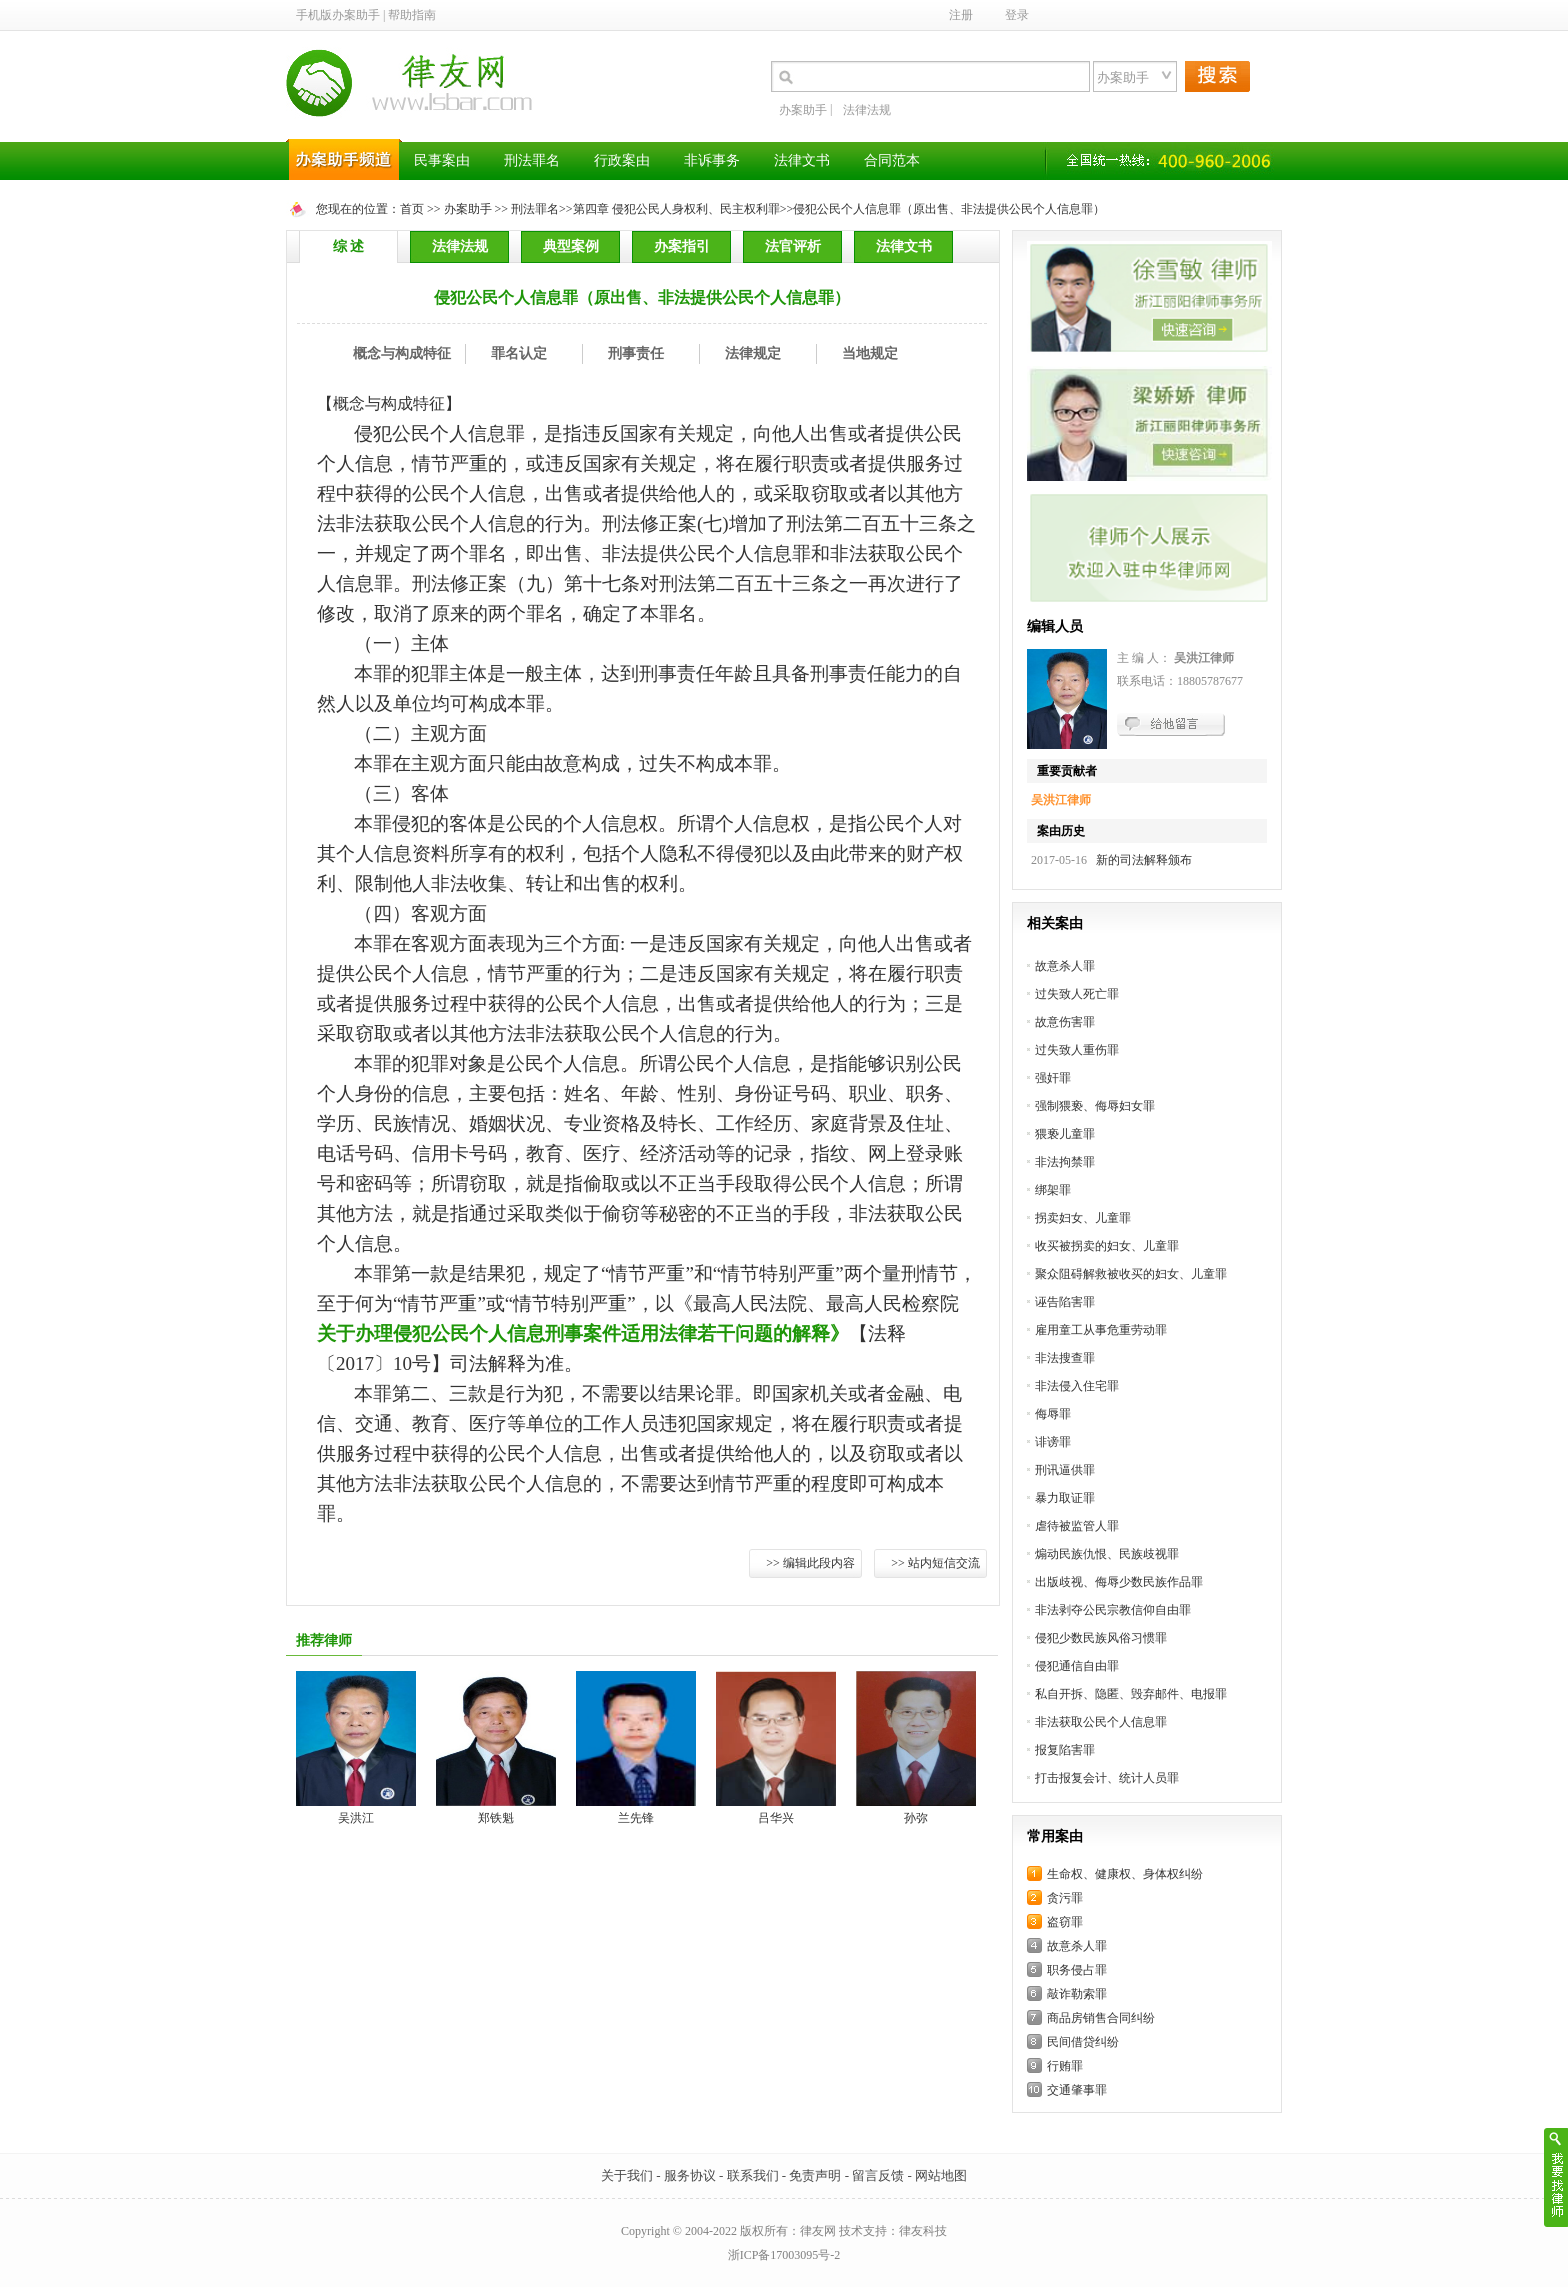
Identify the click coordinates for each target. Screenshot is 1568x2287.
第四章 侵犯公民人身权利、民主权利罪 (676, 209)
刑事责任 (636, 353)
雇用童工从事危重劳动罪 (1101, 1330)
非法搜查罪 (1065, 1358)
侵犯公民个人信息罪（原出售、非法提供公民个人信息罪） (949, 209)
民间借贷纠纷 (1083, 2042)
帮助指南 (412, 15)
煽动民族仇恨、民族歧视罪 (1107, 1554)
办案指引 (682, 246)
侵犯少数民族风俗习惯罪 (1101, 1638)
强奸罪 (1053, 1078)
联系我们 (753, 2175)
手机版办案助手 (338, 15)
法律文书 (904, 246)
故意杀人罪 (1065, 966)
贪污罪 (1065, 1898)
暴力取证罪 (1065, 1498)
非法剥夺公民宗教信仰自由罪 (1113, 1610)
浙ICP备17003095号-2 (784, 2255)
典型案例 (571, 246)
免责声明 (815, 2175)
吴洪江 (356, 1818)
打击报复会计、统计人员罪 (1107, 1778)
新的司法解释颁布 (1141, 860)
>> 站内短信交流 (935, 1563)
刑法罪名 (535, 209)
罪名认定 (519, 353)
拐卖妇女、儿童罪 (1083, 1218)
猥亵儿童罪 (1065, 1134)
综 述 (349, 246)
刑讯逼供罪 (1065, 1470)
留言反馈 (878, 2175)
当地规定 (870, 353)
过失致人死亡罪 (1077, 994)
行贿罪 (1065, 2066)
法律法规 (867, 110)
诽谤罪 (1053, 1442)
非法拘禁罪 (1065, 1162)
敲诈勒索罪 (1077, 1994)
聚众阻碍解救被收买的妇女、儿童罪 (1131, 1274)
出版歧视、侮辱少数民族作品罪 (1119, 1582)
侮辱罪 (1053, 1414)
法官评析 (793, 246)
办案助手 (803, 110)
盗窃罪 (1065, 1922)
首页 (412, 209)
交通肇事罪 (1077, 2090)
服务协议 (690, 2175)
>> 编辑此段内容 (810, 1563)
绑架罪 (1053, 1190)
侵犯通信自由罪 (1077, 1666)
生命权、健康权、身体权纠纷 (1125, 1874)
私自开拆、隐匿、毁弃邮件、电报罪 (1131, 1694)
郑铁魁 (496, 1818)
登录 (1017, 15)
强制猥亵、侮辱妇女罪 (1095, 1106)
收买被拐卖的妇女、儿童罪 (1107, 1246)
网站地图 (941, 2175)
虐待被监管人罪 (1077, 1526)
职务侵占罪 (1077, 1970)
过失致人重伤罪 (1077, 1050)
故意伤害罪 (1065, 1022)
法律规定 (753, 353)
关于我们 (627, 2175)
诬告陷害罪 (1065, 1302)
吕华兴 (776, 1818)
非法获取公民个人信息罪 (1101, 1722)
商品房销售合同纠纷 (1101, 2018)
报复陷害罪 (1065, 1750)
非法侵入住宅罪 (1077, 1386)
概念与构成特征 (402, 353)
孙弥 (916, 1818)
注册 (961, 15)
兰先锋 (636, 1818)
